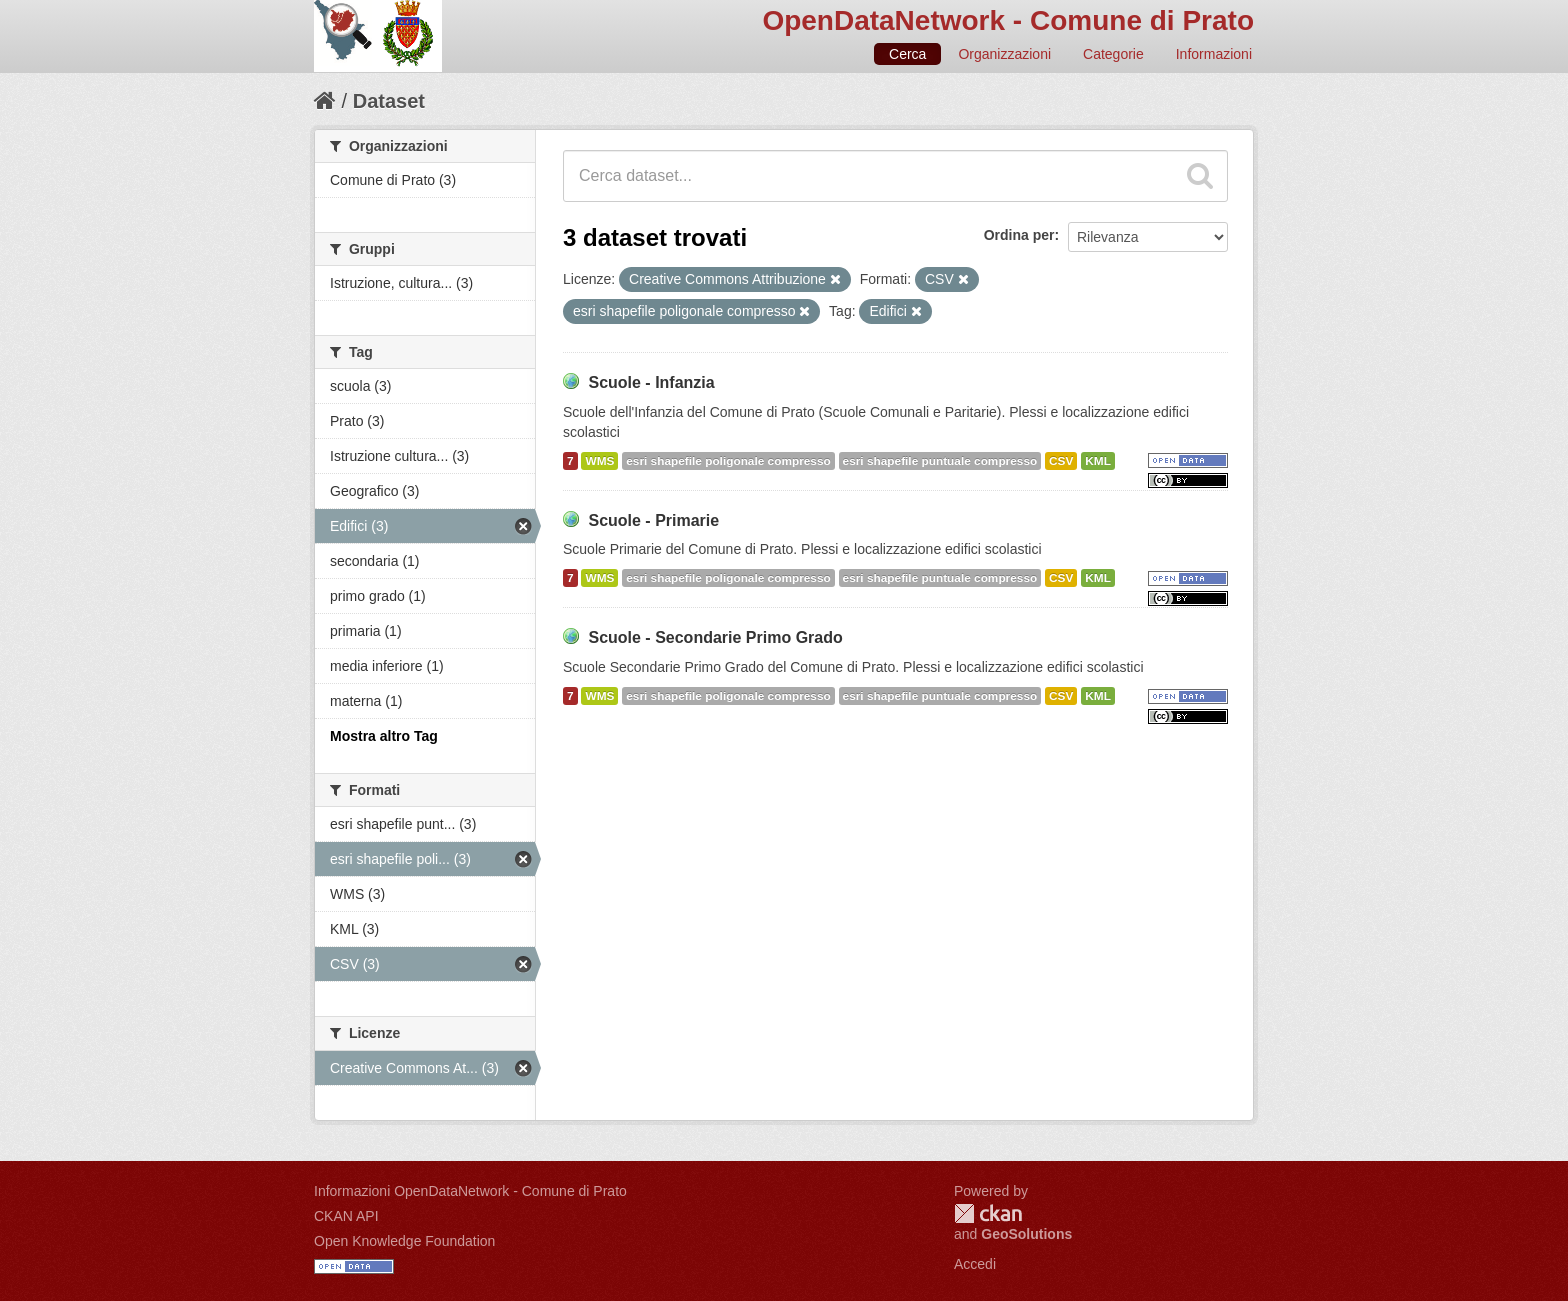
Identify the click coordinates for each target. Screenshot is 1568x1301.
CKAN (988, 1213)
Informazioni (1214, 54)
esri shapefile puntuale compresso (940, 461)
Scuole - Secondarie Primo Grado (715, 637)
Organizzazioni (1004, 54)
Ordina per (1019, 235)
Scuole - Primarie (653, 520)
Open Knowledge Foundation (404, 1241)
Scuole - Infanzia (651, 382)
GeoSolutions (1026, 1234)
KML (1098, 461)
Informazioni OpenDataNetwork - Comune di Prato (470, 1191)
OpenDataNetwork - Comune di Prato (1008, 20)
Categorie (1113, 54)
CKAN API (346, 1216)
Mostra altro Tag (384, 736)
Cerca (907, 54)
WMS (599, 461)
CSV (1061, 461)
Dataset (389, 101)
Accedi (975, 1264)
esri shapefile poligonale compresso (728, 461)
